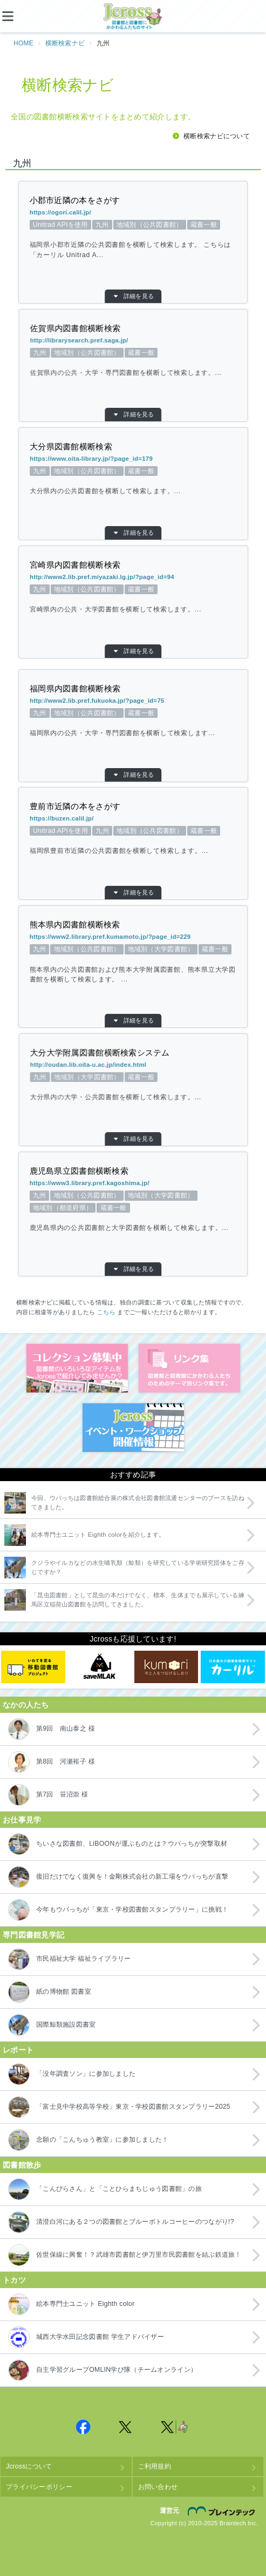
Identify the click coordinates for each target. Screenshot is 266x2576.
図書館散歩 (22, 2165)
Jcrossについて (29, 2466)
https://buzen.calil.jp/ (175, 818)
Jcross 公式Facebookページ (83, 2426)
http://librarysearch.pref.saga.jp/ (184, 340)
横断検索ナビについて (216, 136)
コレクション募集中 (77, 1368)
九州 (119, 224)
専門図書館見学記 (33, 1935)
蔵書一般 (164, 224)
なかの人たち (26, 1704)
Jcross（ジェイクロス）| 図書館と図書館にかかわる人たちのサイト (133, 17)
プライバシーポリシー (39, 2487)
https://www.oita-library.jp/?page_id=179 (174, 458)
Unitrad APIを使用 (100, 224)
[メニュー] (16, 16)
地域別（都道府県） (125, 1208)
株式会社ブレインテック (223, 2511)
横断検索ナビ (65, 43)
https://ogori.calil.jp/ (100, 212)
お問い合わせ (158, 2487)
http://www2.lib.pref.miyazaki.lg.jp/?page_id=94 (151, 577)
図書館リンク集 (189, 1368)
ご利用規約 (154, 2466)
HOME (23, 43)
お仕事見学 (22, 1819)
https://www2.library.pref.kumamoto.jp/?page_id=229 (123, 936)
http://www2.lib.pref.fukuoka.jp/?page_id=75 (163, 700)
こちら (106, 1312)
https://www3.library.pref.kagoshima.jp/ (128, 1183)
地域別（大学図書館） (145, 949)
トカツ (14, 2280)
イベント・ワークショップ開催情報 (133, 1427)
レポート (18, 2050)
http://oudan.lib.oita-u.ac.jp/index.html (175, 1064)
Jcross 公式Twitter (125, 2426)
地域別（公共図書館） (140, 224)
